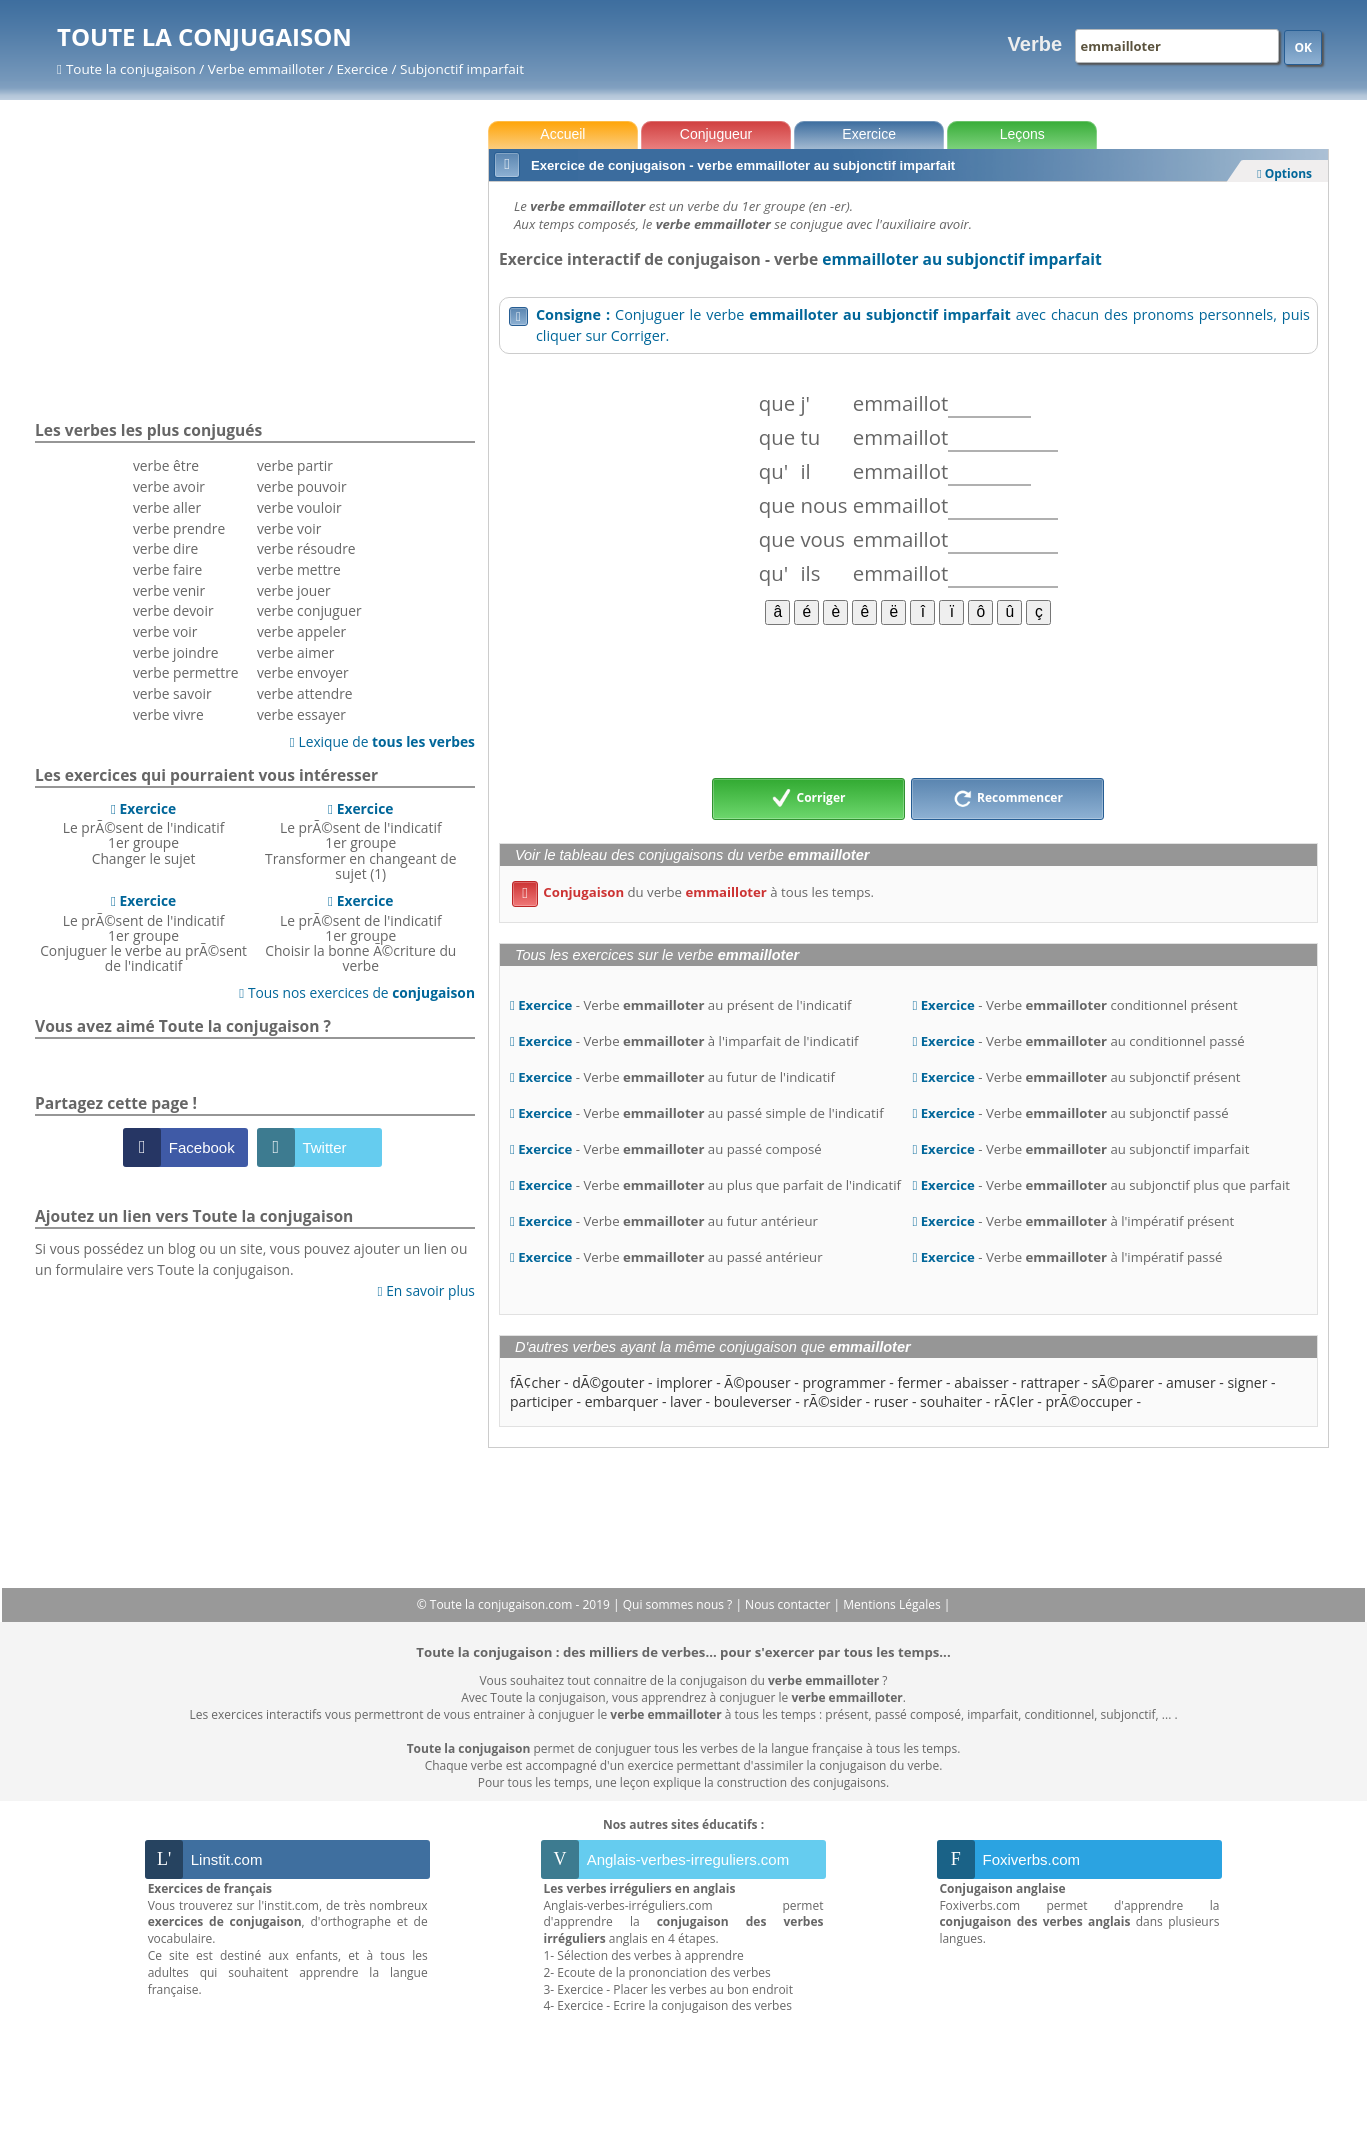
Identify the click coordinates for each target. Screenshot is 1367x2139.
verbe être (166, 465)
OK (1303, 47)
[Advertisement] (908, 700)
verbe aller (167, 507)
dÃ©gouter (608, 1382)
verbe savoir (172, 693)
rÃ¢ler (1014, 1401)
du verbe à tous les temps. (693, 892)
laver (686, 1401)
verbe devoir (173, 610)
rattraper (1050, 1382)
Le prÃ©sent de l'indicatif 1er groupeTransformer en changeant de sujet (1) (360, 841)
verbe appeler (301, 631)
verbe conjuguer (309, 610)
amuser (1191, 1382)
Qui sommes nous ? (679, 1604)
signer (1247, 1382)
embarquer (622, 1401)
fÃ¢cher (535, 1382)
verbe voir (165, 631)
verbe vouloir (299, 507)
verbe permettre (186, 672)
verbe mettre (299, 569)
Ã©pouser (757, 1382)
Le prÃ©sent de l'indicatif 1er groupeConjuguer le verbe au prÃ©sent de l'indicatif (143, 933)
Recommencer (1008, 799)
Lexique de (382, 741)
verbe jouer (294, 590)
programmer (843, 1382)
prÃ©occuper (1088, 1401)
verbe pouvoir (302, 486)
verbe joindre (176, 652)
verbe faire (167, 569)
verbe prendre (179, 528)
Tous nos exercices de (357, 992)
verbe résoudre (306, 548)
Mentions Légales (893, 1604)
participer (541, 1401)
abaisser (981, 1382)
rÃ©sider (832, 1401)
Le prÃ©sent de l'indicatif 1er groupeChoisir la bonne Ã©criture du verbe (360, 933)
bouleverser (753, 1401)
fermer (920, 1382)
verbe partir (295, 465)
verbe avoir (169, 486)
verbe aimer (295, 652)
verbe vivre (168, 714)
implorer (684, 1382)
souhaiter (951, 1401)
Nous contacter (789, 1604)
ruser (891, 1401)
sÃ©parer (1122, 1382)
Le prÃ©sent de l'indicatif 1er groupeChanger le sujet (144, 833)
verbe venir (169, 590)
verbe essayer (301, 714)
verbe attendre (305, 693)
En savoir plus (426, 1290)
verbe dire (165, 548)
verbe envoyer (303, 672)
